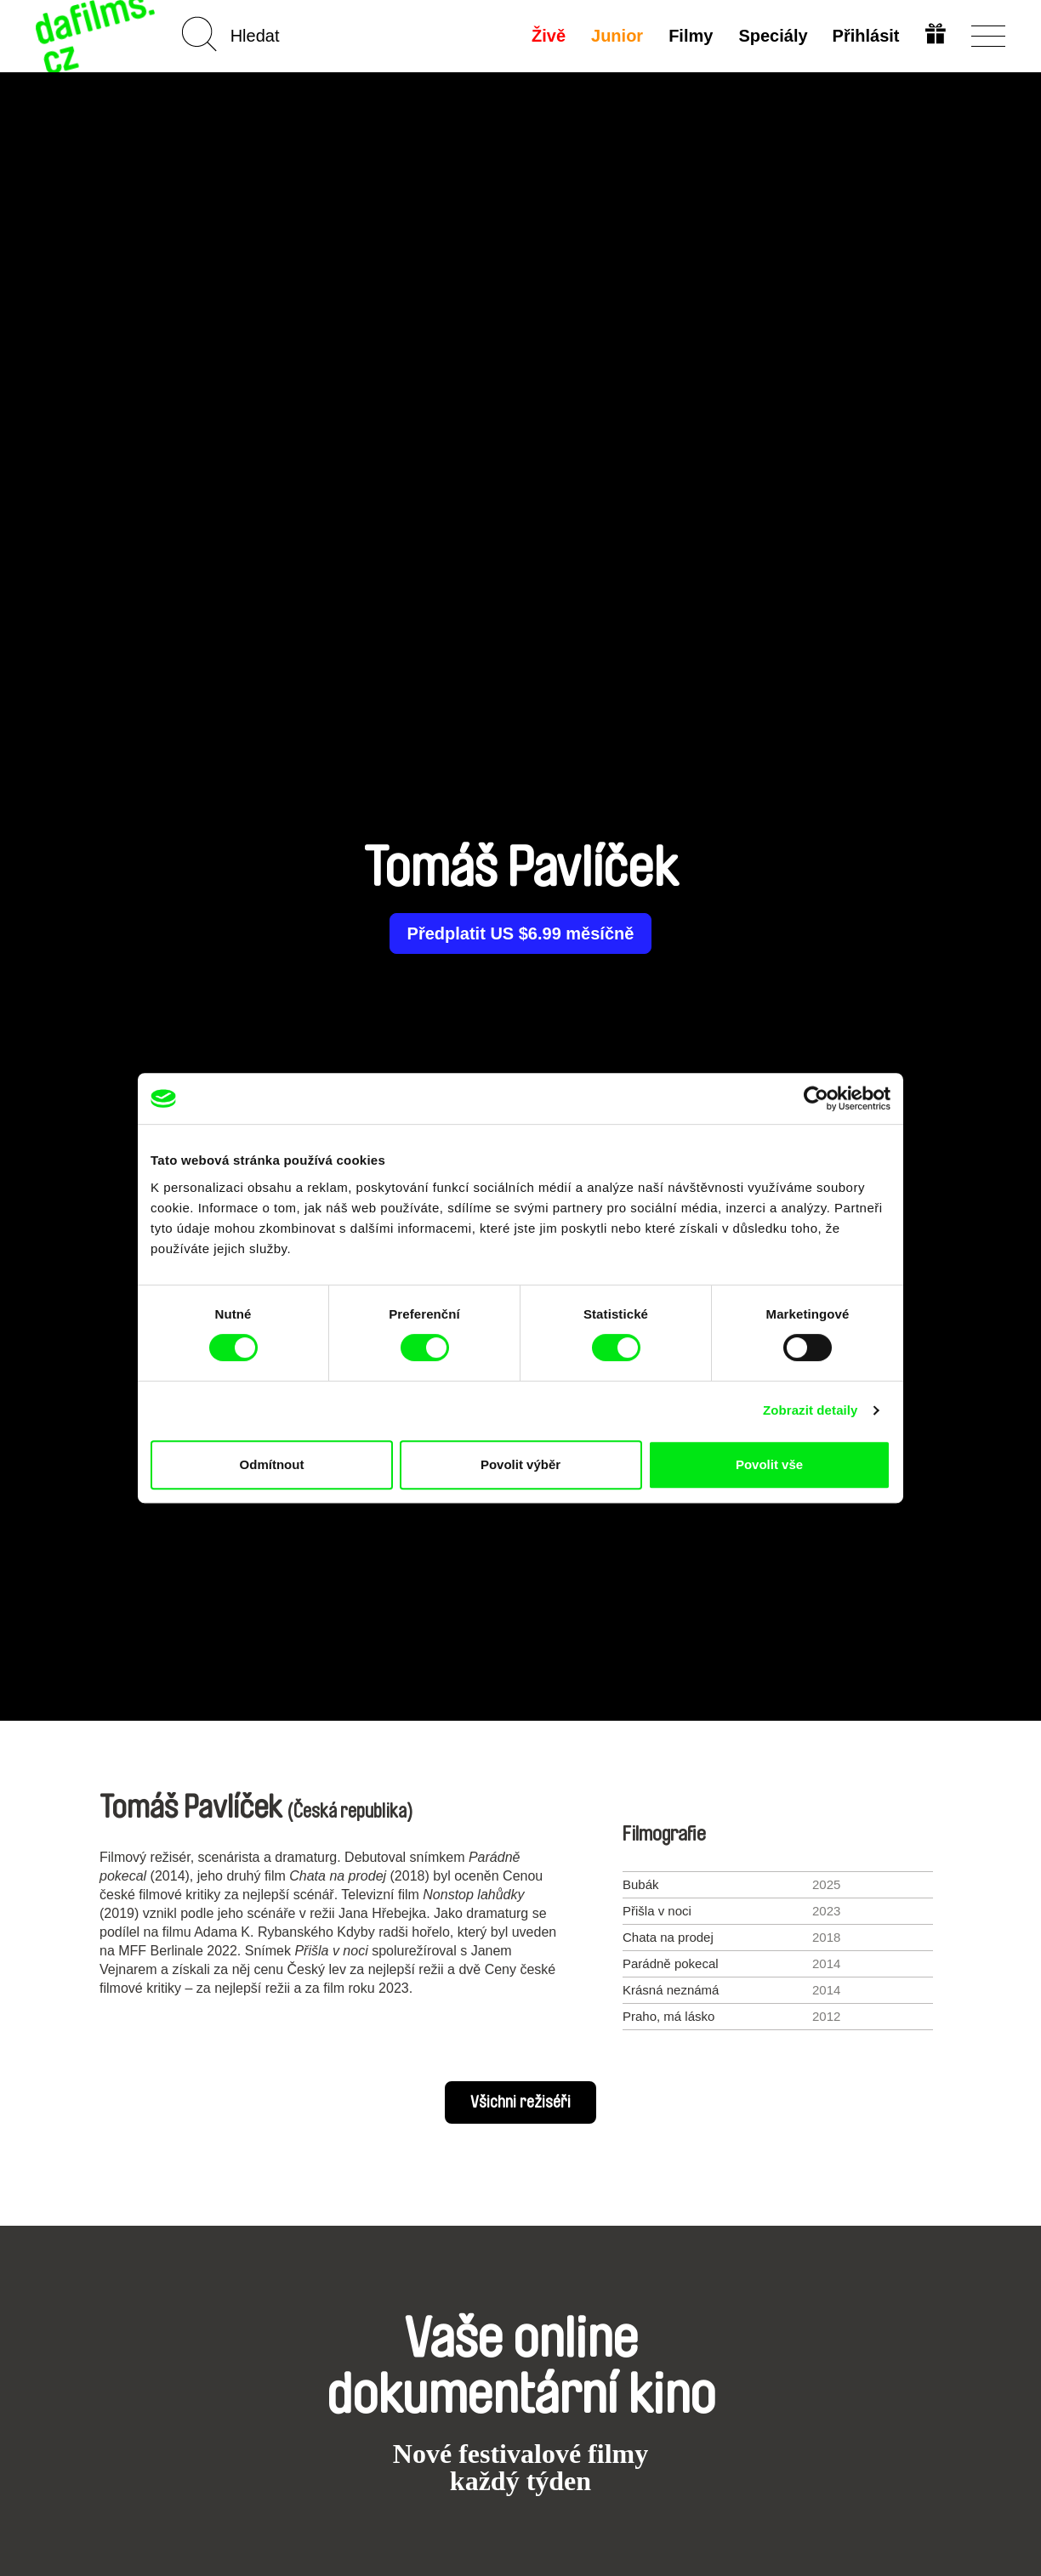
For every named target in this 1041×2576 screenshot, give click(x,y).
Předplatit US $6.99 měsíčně (520, 933)
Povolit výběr (520, 1464)
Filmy (690, 35)
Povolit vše (769, 1464)
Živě (548, 35)
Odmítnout (272, 1464)
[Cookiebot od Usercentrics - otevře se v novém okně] (816, 1098)
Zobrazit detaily (810, 1410)
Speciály (771, 35)
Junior (616, 35)
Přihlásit (865, 35)
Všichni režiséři (520, 2102)
